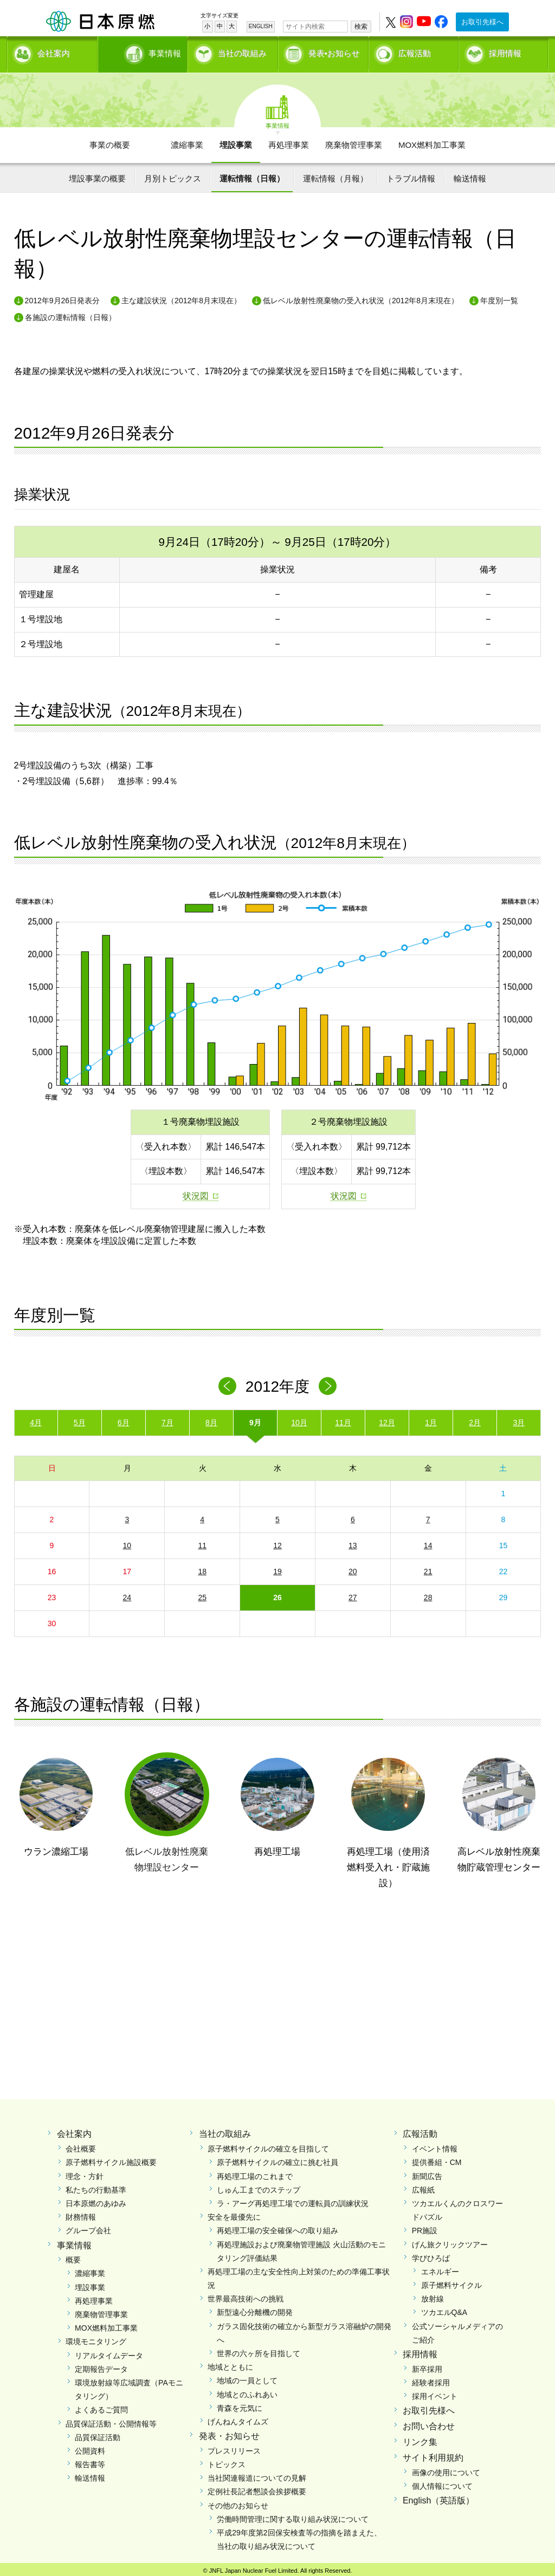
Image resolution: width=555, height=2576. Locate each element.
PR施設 (424, 2227)
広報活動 (414, 51)
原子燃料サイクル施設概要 (111, 2159)
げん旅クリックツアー (450, 2240)
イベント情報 (434, 2145)
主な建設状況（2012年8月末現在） (181, 297)
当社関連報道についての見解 (257, 2474)
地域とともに (230, 2363)
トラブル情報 (410, 174)
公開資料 (90, 2447)
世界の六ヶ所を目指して (258, 2349)
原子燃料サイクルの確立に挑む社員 (277, 2159)
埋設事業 (236, 141)
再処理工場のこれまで (255, 2172)
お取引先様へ (482, 22)
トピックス (227, 2461)
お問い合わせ (429, 2423)
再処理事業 (288, 141)
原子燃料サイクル (451, 2282)
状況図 (196, 1192)
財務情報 (81, 2213)
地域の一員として (247, 2377)
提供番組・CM (437, 2159)
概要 (73, 2256)
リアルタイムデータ (109, 2351)
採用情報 (505, 51)
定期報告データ (101, 2365)
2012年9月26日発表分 (62, 297)
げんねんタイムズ (238, 2418)
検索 (360, 26)
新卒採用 (427, 2365)
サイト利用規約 (433, 2453)
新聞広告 (427, 2172)
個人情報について (442, 2482)
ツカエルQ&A (444, 2309)
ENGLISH (261, 26)
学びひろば (431, 2254)
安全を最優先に (234, 2213)
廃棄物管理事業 (353, 141)
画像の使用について (446, 2468)
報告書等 (90, 2461)
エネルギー (440, 2268)
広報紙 (423, 2186)
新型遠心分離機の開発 (255, 2309)
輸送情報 (470, 174)
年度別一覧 (499, 297)
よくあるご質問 (101, 2406)
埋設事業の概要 (97, 174)
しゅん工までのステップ (258, 2186)
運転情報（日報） (252, 174)
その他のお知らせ (238, 2501)
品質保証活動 (97, 2433)
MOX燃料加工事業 (432, 141)
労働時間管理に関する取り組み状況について (293, 2515)
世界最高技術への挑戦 (245, 2295)
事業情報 (143, 51)
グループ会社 (88, 2227)
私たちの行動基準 (96, 2186)
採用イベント (434, 2393)
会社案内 (53, 51)
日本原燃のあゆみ (96, 2199)
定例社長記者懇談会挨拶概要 (257, 2488)
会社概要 (81, 2145)
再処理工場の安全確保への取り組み (277, 2227)
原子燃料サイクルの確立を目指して (268, 2145)
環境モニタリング (96, 2338)
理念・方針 (85, 2172)
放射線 (432, 2295)
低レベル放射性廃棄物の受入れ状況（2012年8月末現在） (361, 297)
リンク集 (420, 2438)
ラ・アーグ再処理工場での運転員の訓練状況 (293, 2199)
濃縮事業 (187, 141)
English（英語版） (438, 2496)
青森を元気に (239, 2404)
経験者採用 (431, 2379)
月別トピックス (172, 174)
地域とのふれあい (247, 2390)
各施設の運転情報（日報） (70, 313)
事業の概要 (109, 141)
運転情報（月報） (335, 174)
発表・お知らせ (229, 2432)
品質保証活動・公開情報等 (111, 2420)
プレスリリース (234, 2447)
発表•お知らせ (334, 51)
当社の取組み (242, 51)
